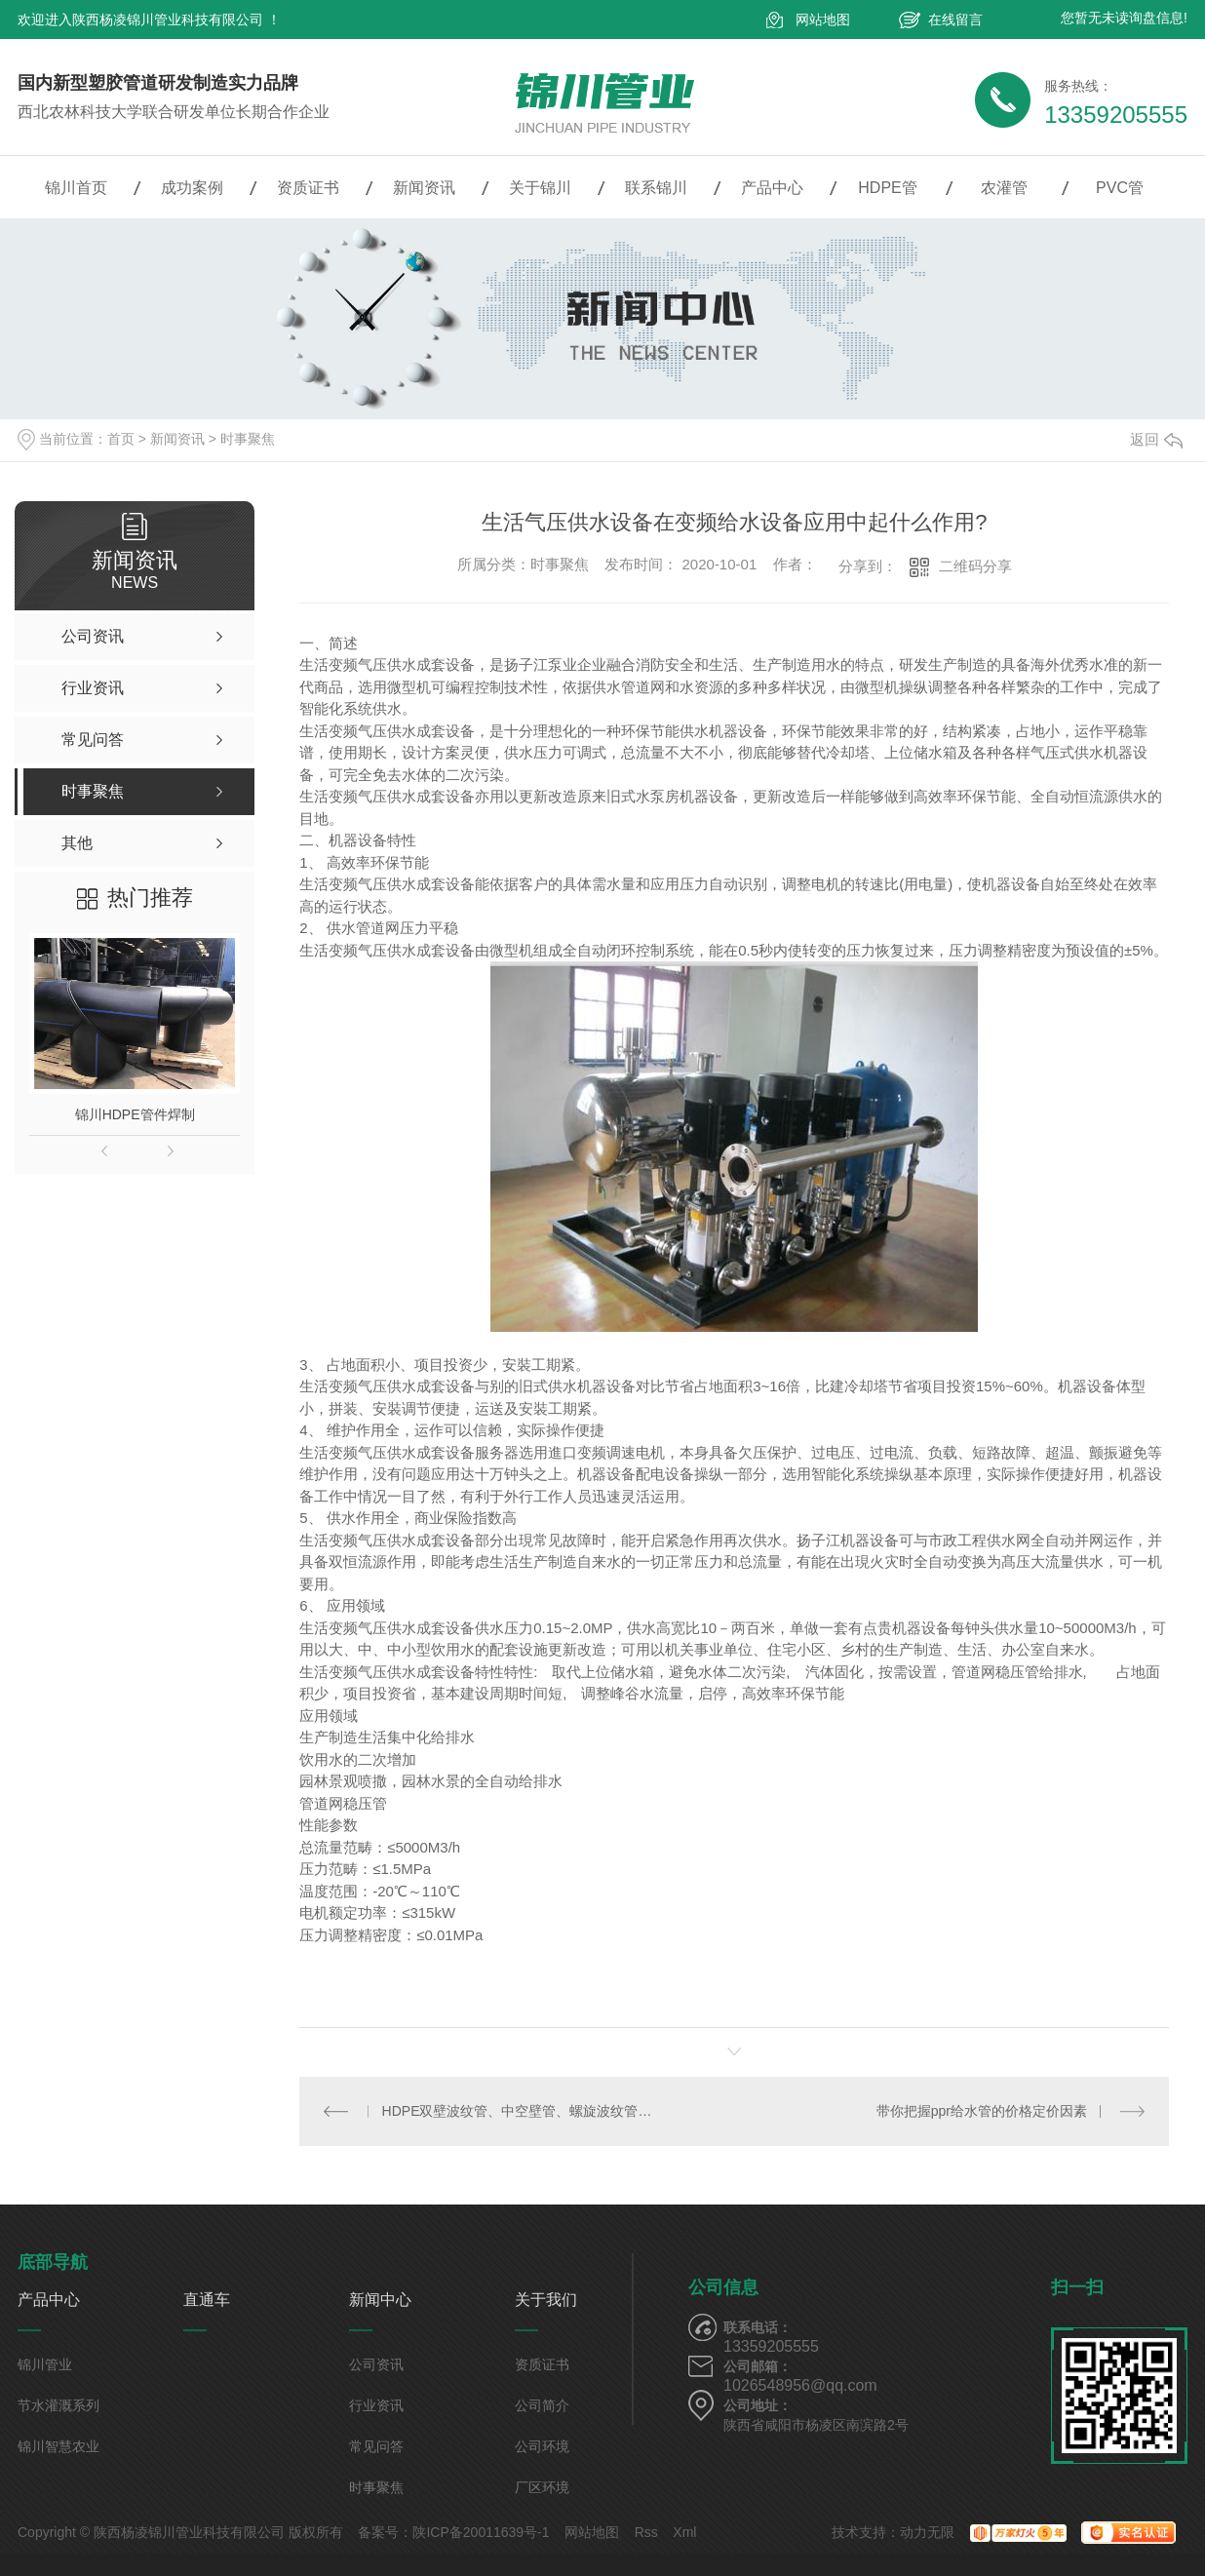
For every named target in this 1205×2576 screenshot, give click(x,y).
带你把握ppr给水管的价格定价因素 (981, 2111)
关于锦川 (540, 187)
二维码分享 (975, 566)
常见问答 (376, 2446)
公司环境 (542, 2446)
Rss (646, 2532)
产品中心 (772, 187)
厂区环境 (542, 2487)
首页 (121, 439)
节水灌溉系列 (58, 2405)
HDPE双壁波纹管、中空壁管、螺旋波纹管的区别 (517, 2111)
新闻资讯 (424, 187)
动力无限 (927, 2532)
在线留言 (955, 19)
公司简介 (542, 2405)
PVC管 (1120, 187)
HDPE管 (887, 187)
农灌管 (1004, 187)
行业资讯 (376, 2405)
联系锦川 (656, 187)
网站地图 (823, 19)
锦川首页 (76, 187)
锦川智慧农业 (58, 2446)
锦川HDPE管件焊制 (135, 1114)
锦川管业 (45, 2364)
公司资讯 (376, 2364)
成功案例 (192, 187)
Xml (684, 2532)
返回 (1156, 439)
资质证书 (308, 187)
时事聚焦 (247, 439)
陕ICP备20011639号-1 (480, 2532)
